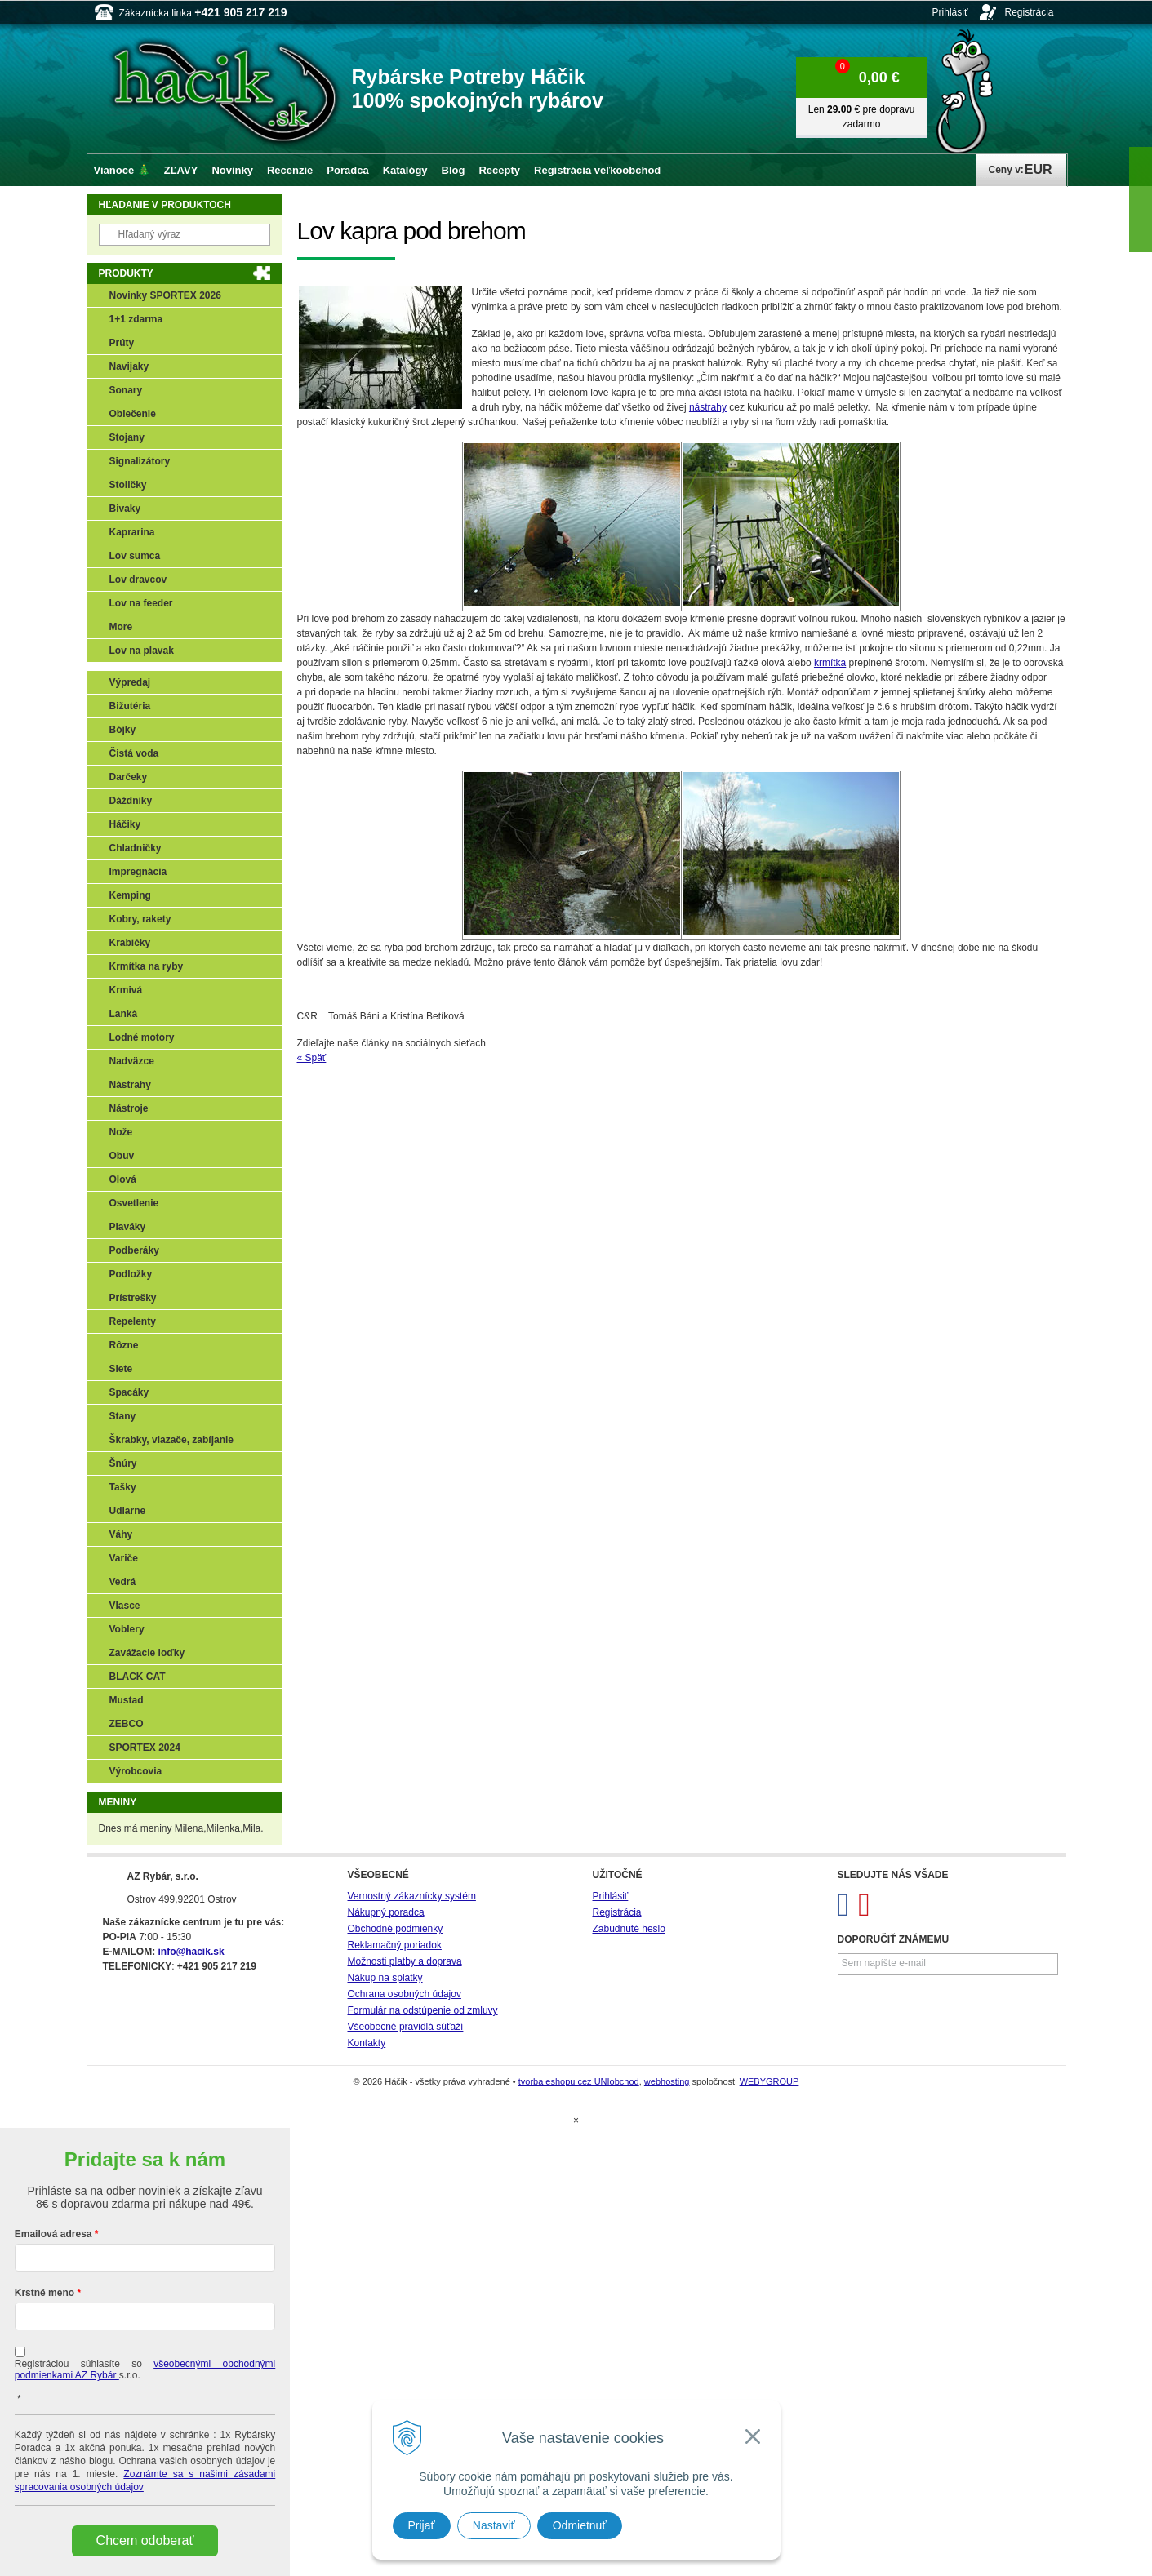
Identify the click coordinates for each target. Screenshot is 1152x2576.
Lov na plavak (141, 650)
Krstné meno (44, 2292)
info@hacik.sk (191, 1951)
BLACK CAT (137, 1676)
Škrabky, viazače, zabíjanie (171, 1440)
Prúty (122, 343)
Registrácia (1028, 12)
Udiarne (127, 1511)
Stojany (127, 437)
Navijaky (129, 366)
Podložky (131, 1274)
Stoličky (128, 485)
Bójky (122, 729)
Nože (121, 1132)
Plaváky (127, 1226)
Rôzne (124, 1345)
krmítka (830, 662)
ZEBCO (126, 1724)
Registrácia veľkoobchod (597, 170)
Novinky (232, 170)
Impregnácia (138, 871)
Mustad (126, 1700)
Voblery (127, 1629)
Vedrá (122, 1582)
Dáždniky (131, 800)
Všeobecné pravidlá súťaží (406, 2026)
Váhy (121, 1534)
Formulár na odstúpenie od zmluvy (423, 2010)
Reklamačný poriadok (395, 1945)
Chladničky (135, 848)
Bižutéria (130, 706)
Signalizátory (140, 461)
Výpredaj (130, 682)
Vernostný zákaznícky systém (412, 1896)
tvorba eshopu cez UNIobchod (578, 2081)
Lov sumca (135, 556)
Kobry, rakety (140, 919)
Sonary (126, 390)
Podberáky (134, 1250)
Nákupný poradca (386, 1912)
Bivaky (125, 508)
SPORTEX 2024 (144, 1747)
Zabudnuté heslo (629, 1928)
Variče (123, 1558)
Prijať (421, 2525)
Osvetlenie (134, 1203)
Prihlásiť (950, 12)
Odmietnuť (580, 2525)
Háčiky (125, 824)
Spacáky (129, 1392)
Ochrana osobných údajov (404, 1994)
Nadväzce (131, 1061)
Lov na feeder (141, 603)
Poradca (347, 170)
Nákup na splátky (385, 1977)
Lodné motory (142, 1037)
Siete (121, 1369)
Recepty (499, 170)
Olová (122, 1179)
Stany (122, 1416)
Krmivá (126, 990)
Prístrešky (133, 1298)
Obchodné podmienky (395, 1928)
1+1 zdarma (136, 319)
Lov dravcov (138, 579)
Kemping (130, 895)
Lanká (123, 1013)
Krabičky (130, 942)
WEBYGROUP (769, 2081)
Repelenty (132, 1321)
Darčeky (128, 777)
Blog (453, 170)
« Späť (312, 1058)
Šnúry (123, 1463)
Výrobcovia (135, 1771)
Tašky (122, 1487)
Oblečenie (132, 414)
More (121, 627)
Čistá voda (134, 753)
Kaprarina (132, 532)
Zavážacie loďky (147, 1653)
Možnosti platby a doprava (405, 1961)
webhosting (667, 2081)
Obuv (122, 1155)
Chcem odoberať (145, 2540)
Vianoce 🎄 (122, 170)
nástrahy (708, 407)
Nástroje (129, 1108)
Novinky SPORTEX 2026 (165, 295)
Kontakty (367, 2043)
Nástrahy (130, 1084)
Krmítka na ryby (146, 966)
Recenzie (290, 170)
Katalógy (405, 170)
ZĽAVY (181, 170)
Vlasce (124, 1605)
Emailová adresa (53, 2234)
